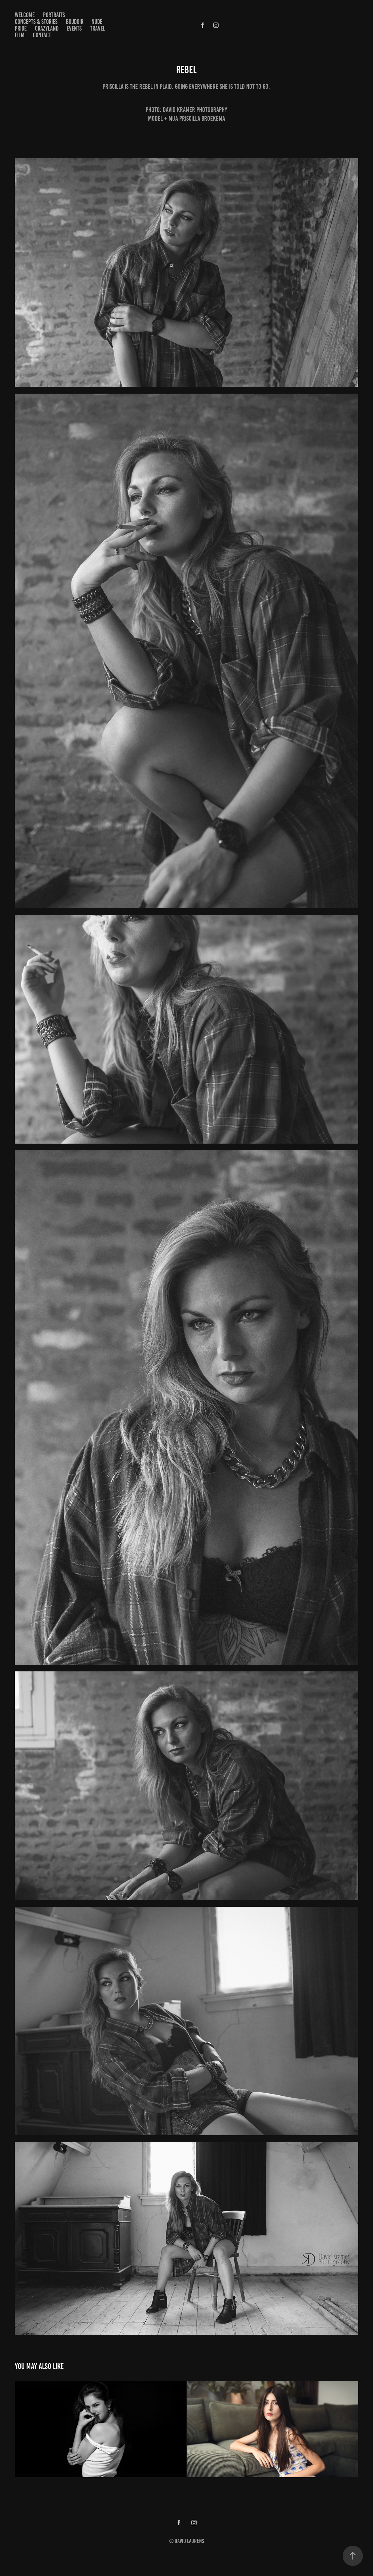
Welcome (25, 14)
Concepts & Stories (36, 21)
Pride (21, 28)
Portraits (54, 14)
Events (74, 28)
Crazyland (47, 28)
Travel (97, 28)
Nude (96, 21)
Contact (42, 35)
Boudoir (74, 21)
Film (20, 35)
